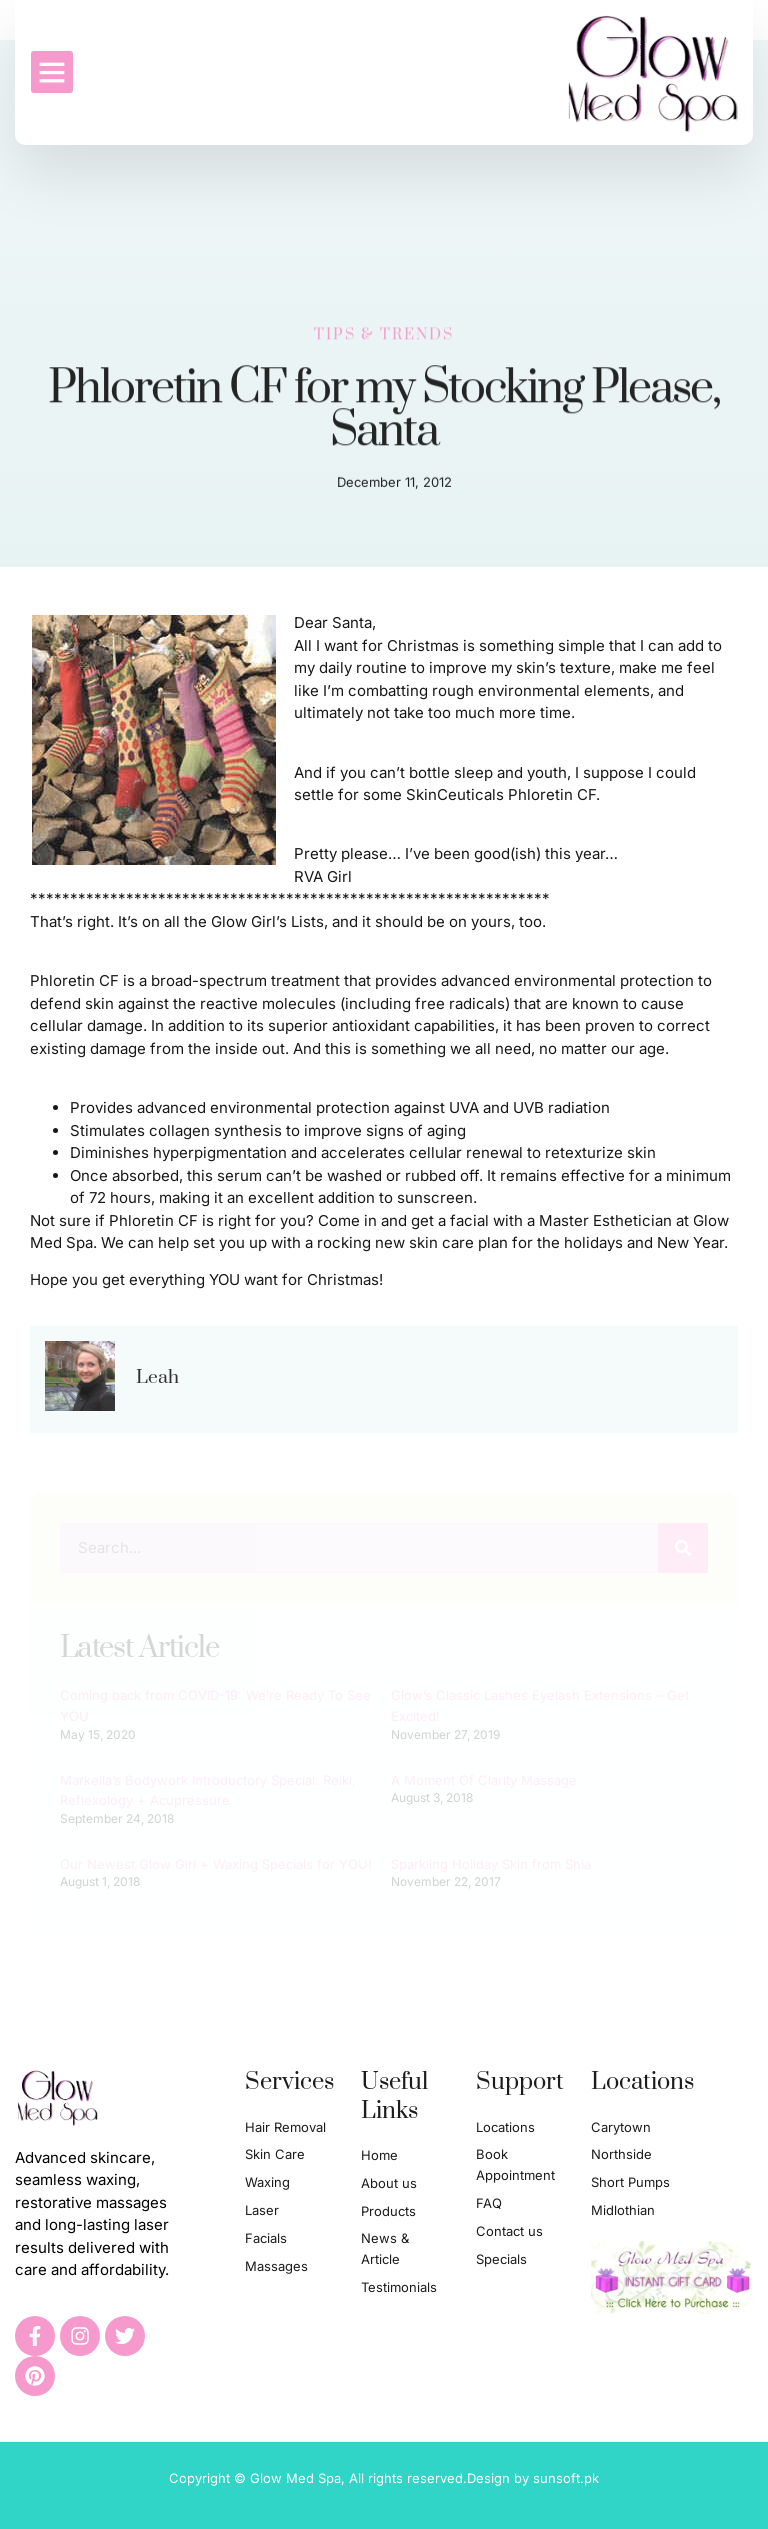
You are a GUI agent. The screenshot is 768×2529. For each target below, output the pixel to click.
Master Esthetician (605, 1220)
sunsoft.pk (566, 2478)
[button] (52, 72)
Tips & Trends (384, 332)
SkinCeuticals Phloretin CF (501, 794)
